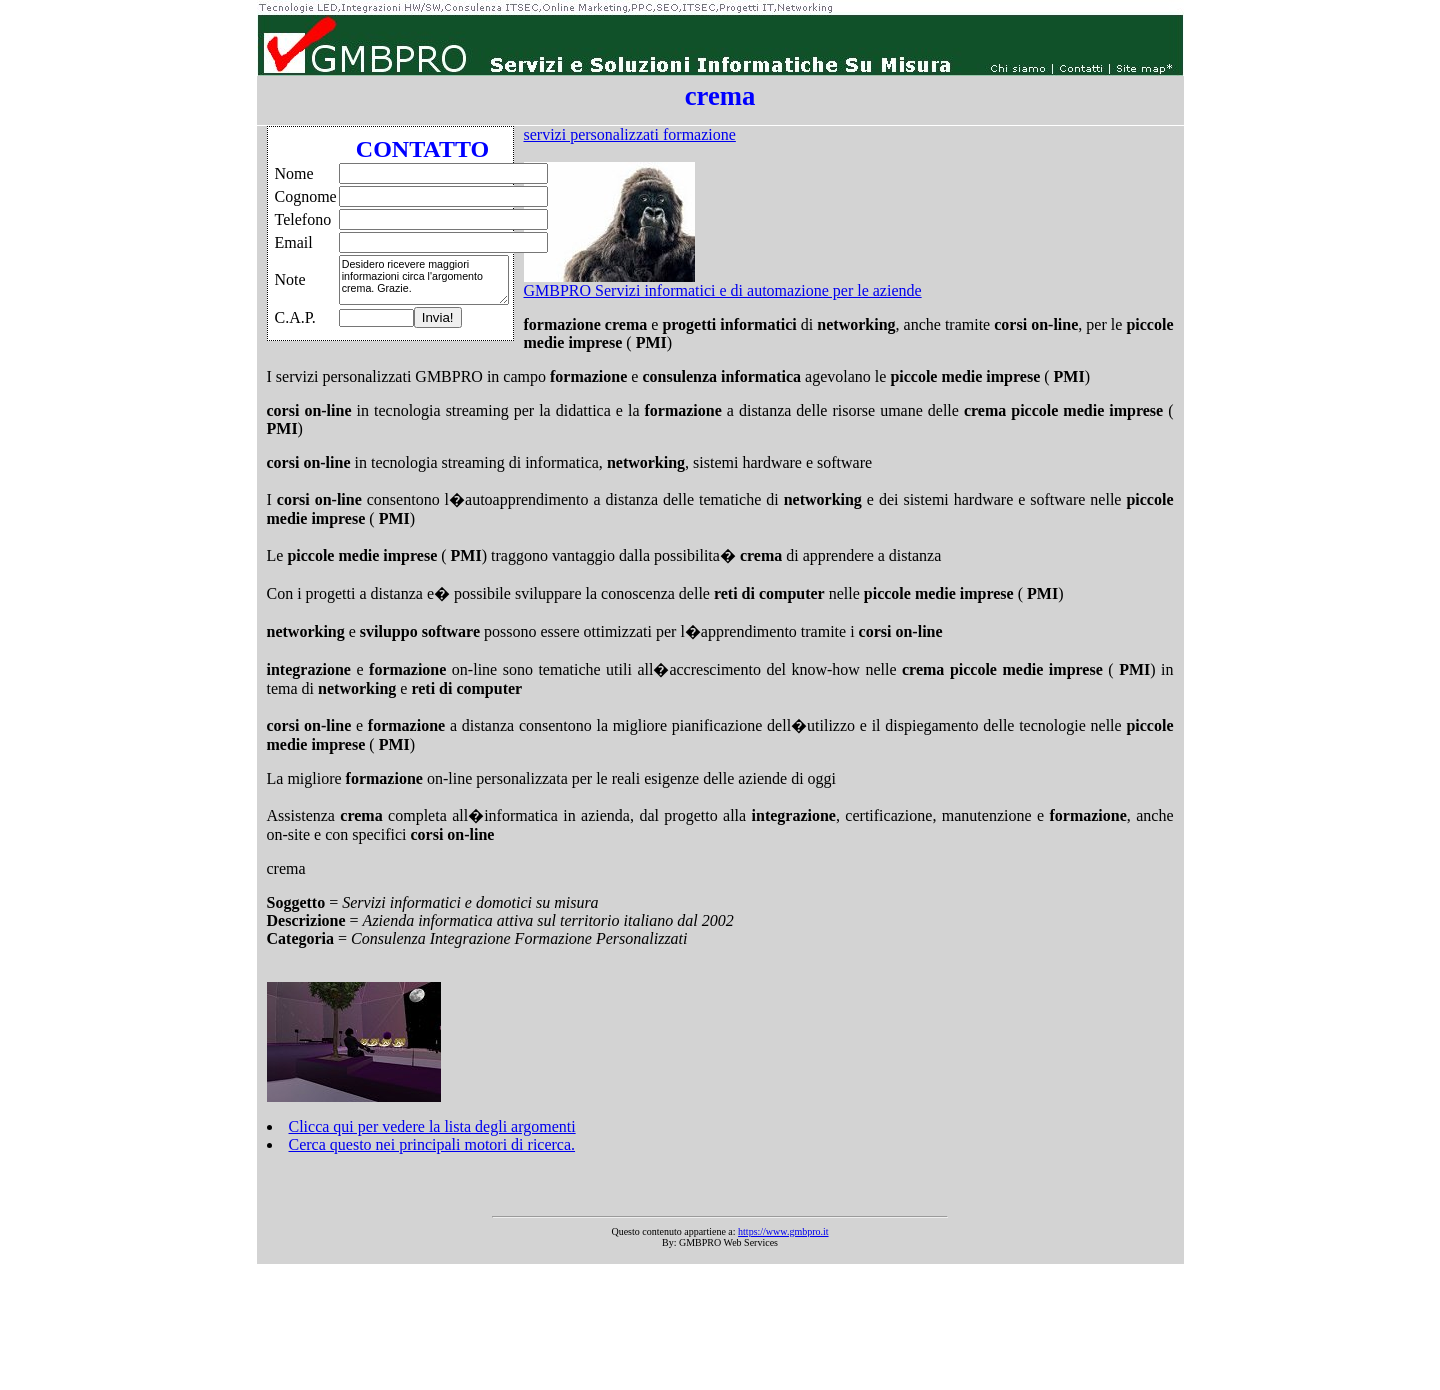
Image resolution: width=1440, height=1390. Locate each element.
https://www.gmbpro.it (783, 1231)
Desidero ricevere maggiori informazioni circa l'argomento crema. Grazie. (424, 280)
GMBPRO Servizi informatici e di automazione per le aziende (723, 290)
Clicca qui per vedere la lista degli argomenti (432, 1126)
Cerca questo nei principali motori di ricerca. (432, 1144)
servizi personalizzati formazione (630, 134)
